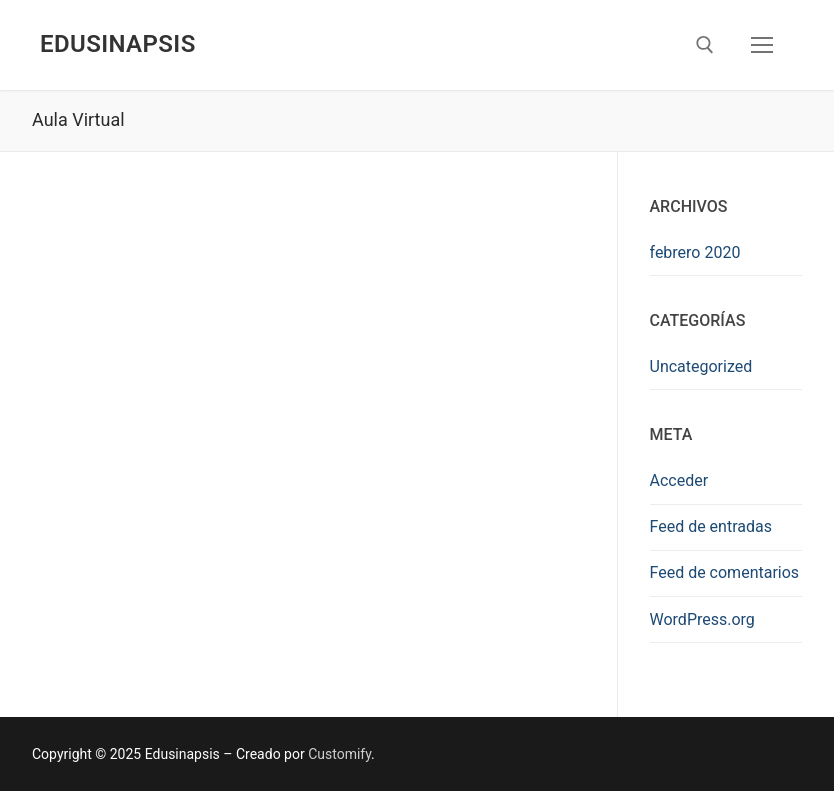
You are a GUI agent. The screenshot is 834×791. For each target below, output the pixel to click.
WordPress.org (702, 619)
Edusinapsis (118, 44)
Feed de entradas (711, 526)
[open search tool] (705, 45)
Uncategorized (701, 366)
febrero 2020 (695, 252)
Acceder (679, 480)
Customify (339, 754)
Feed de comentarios (725, 572)
